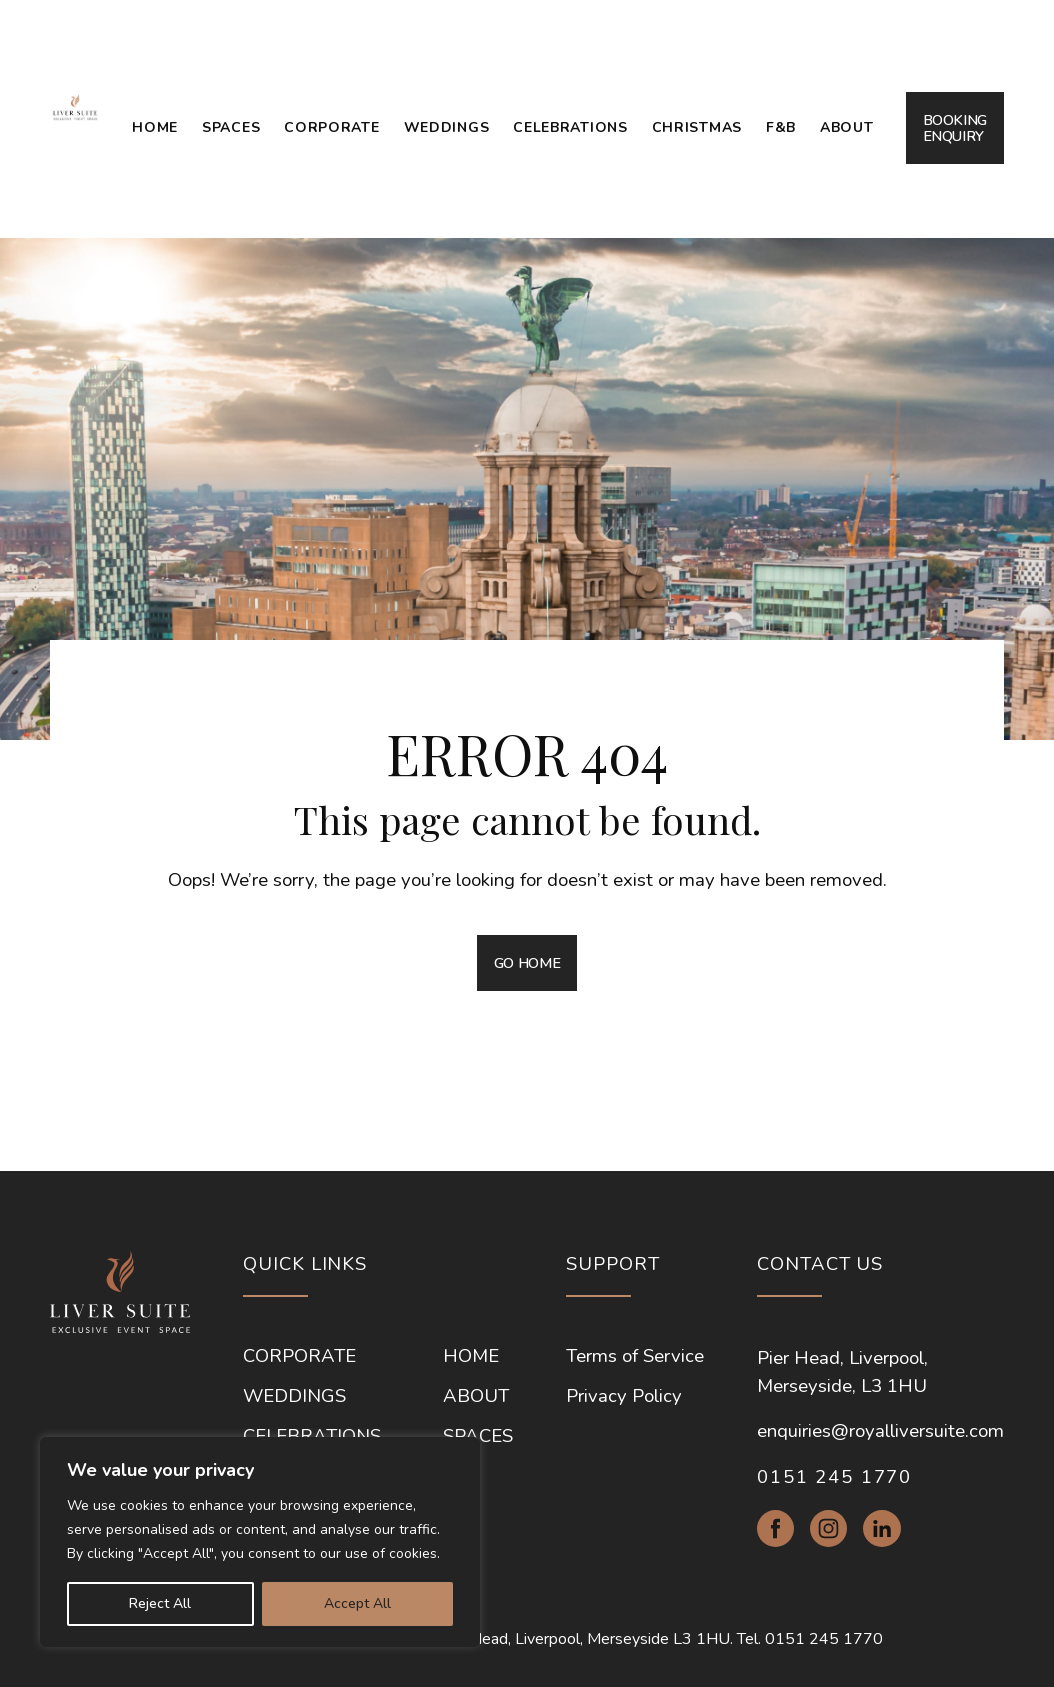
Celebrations (570, 127)
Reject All (160, 1603)
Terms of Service (635, 1356)
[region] (260, 1542)
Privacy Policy (624, 1396)
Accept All (357, 1603)
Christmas (697, 127)
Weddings (447, 127)
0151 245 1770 (834, 1477)
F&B (781, 127)
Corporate (331, 127)
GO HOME (527, 963)
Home (155, 127)
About (847, 127)
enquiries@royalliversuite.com (880, 1431)
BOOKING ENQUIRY (955, 128)
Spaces (231, 127)
